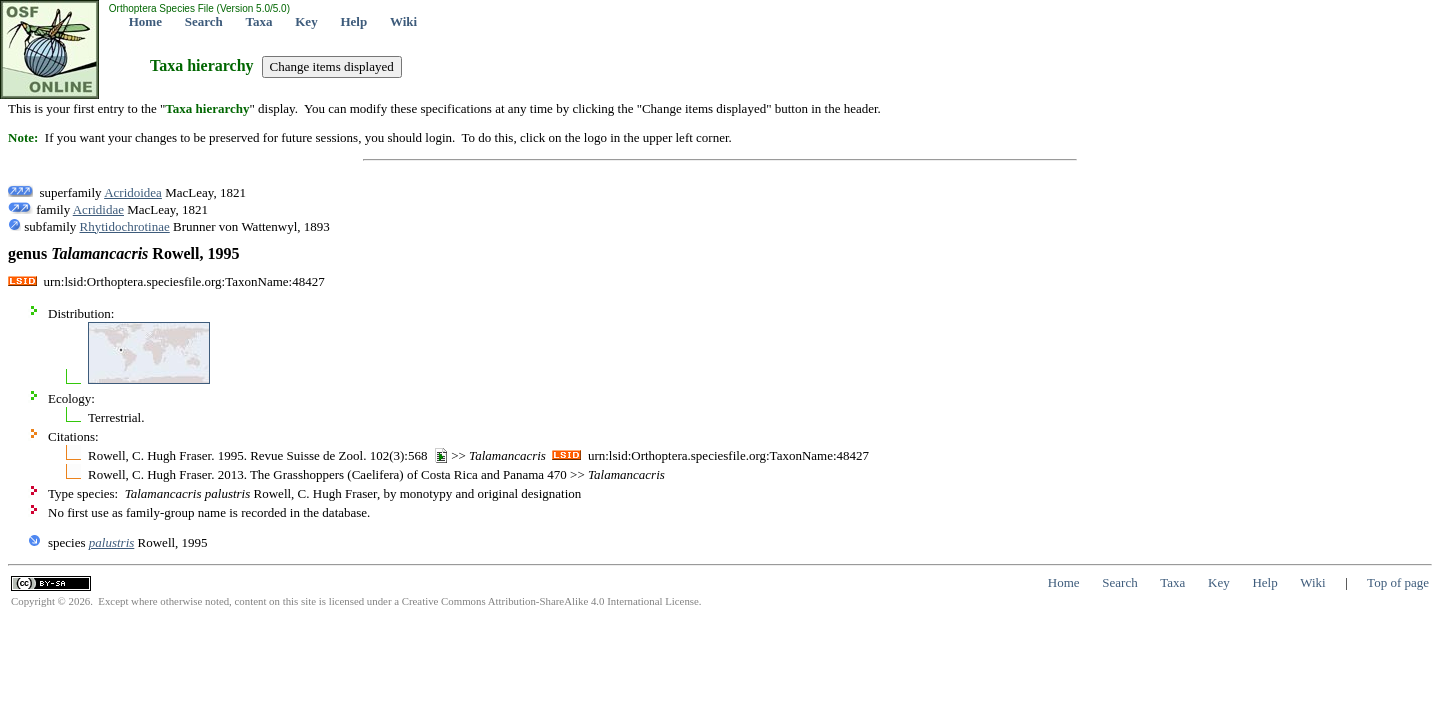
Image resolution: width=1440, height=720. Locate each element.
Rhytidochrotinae (125, 226)
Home (145, 21)
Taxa (259, 21)
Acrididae (98, 209)
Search (204, 21)
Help (353, 21)
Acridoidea (133, 192)
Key (306, 21)
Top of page (1398, 582)
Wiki (403, 21)
